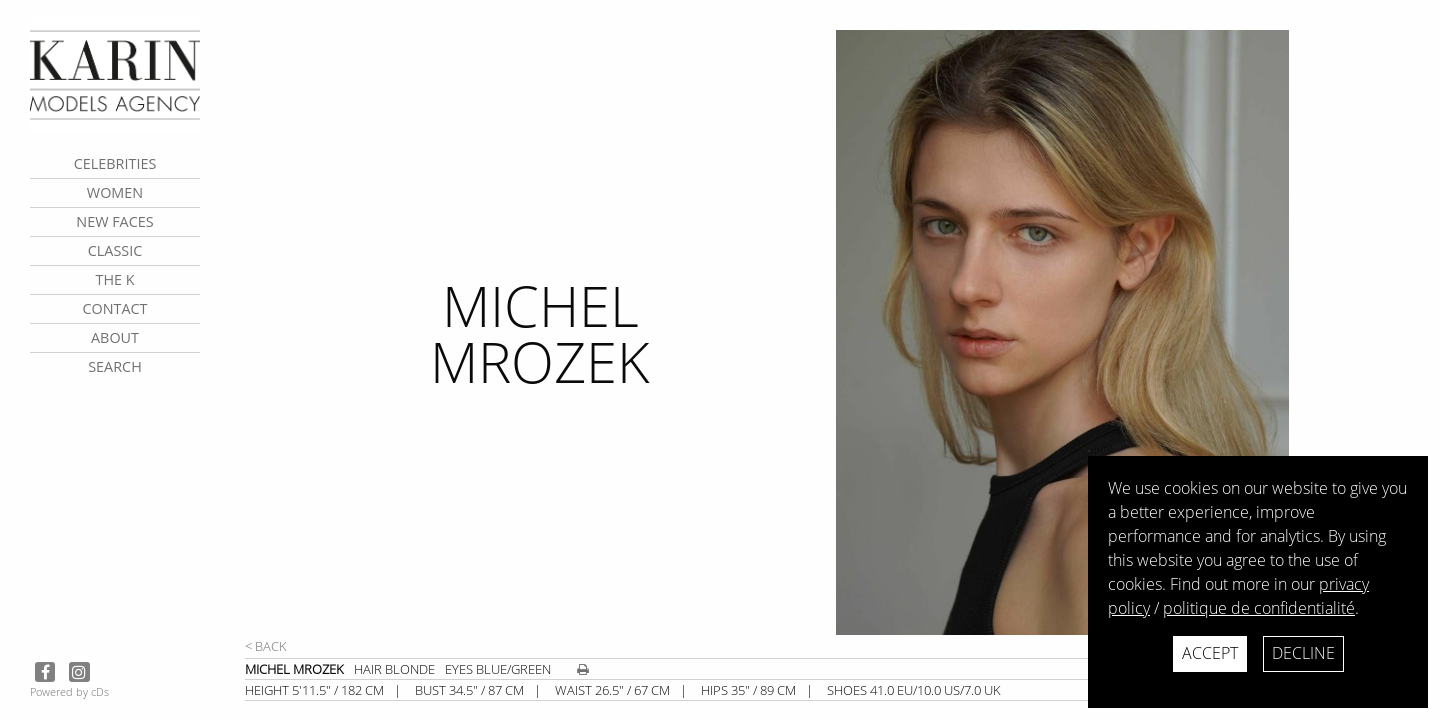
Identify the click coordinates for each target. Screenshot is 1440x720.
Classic (115, 250)
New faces (114, 221)
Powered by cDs (69, 691)
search (115, 366)
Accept (1210, 653)
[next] (1130, 332)
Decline (1303, 653)
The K (114, 279)
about (115, 337)
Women (115, 192)
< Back (266, 646)
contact (114, 308)
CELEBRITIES (115, 163)
